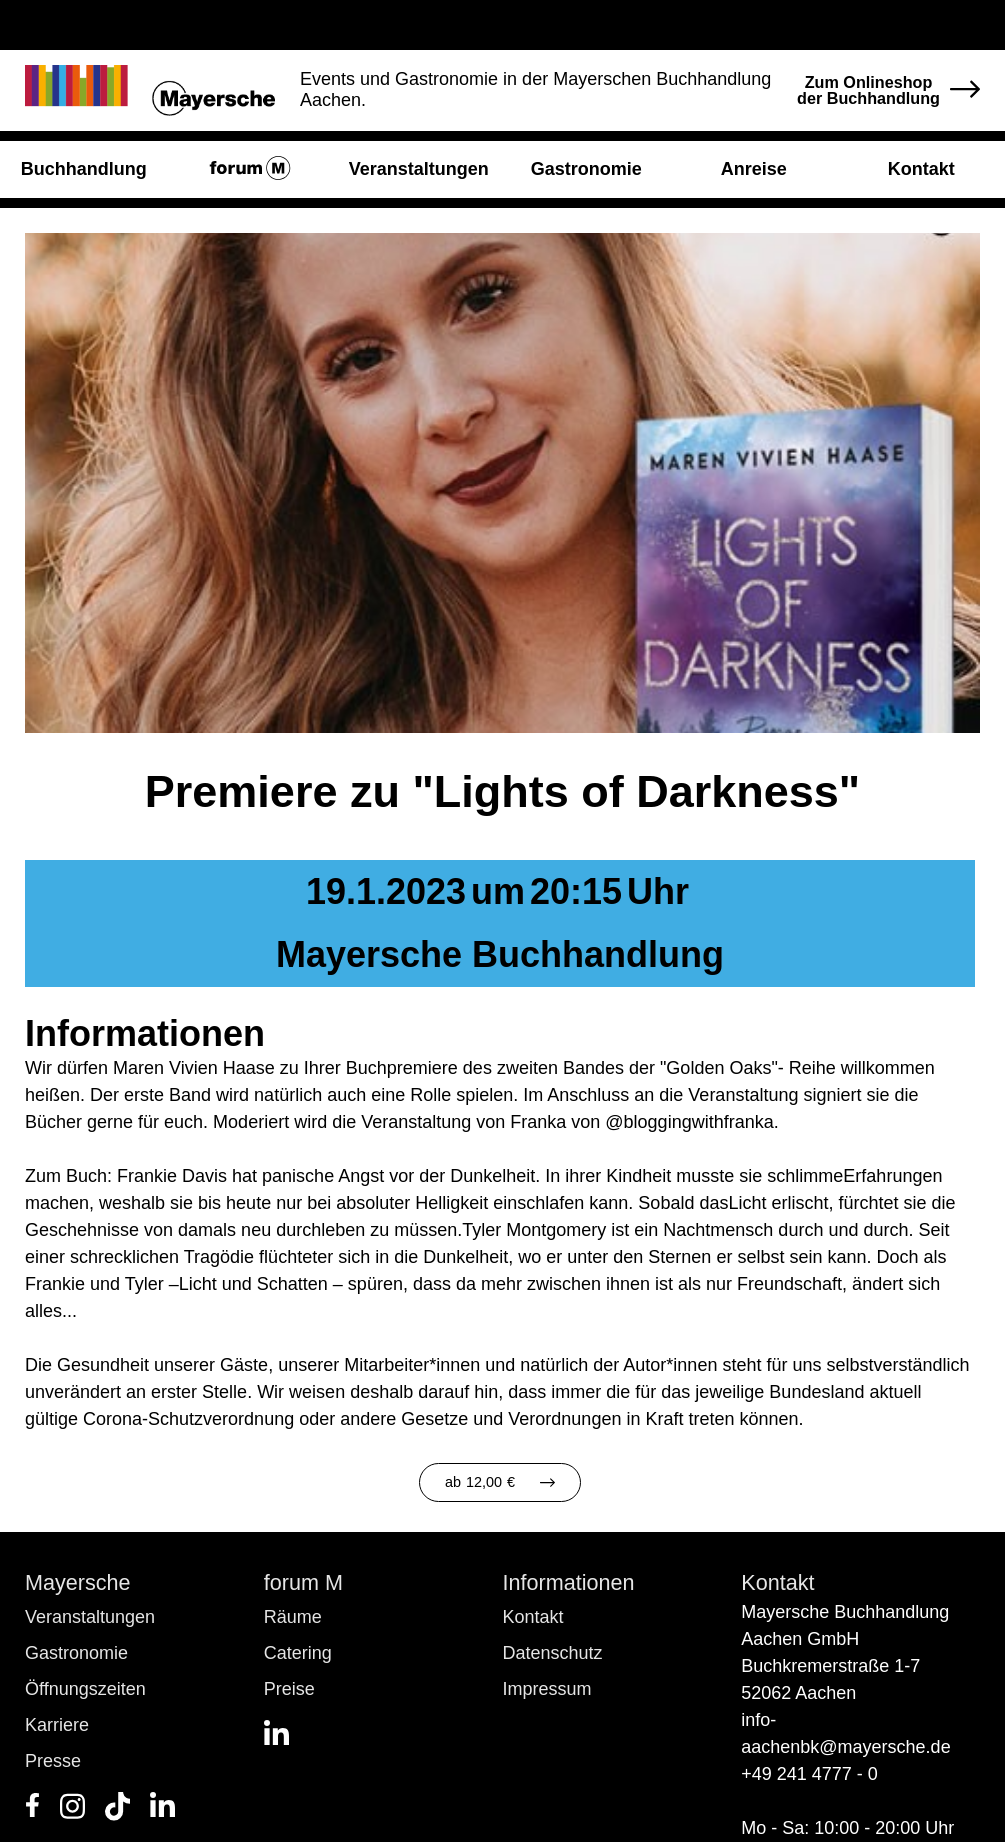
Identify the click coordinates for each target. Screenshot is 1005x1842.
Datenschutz (553, 1653)
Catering (298, 1653)
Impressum (547, 1689)
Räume (293, 1617)
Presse (53, 1761)
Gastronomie (76, 1653)
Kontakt (533, 1617)
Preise (289, 1689)
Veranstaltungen (90, 1617)
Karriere (57, 1725)
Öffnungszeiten (85, 1689)
